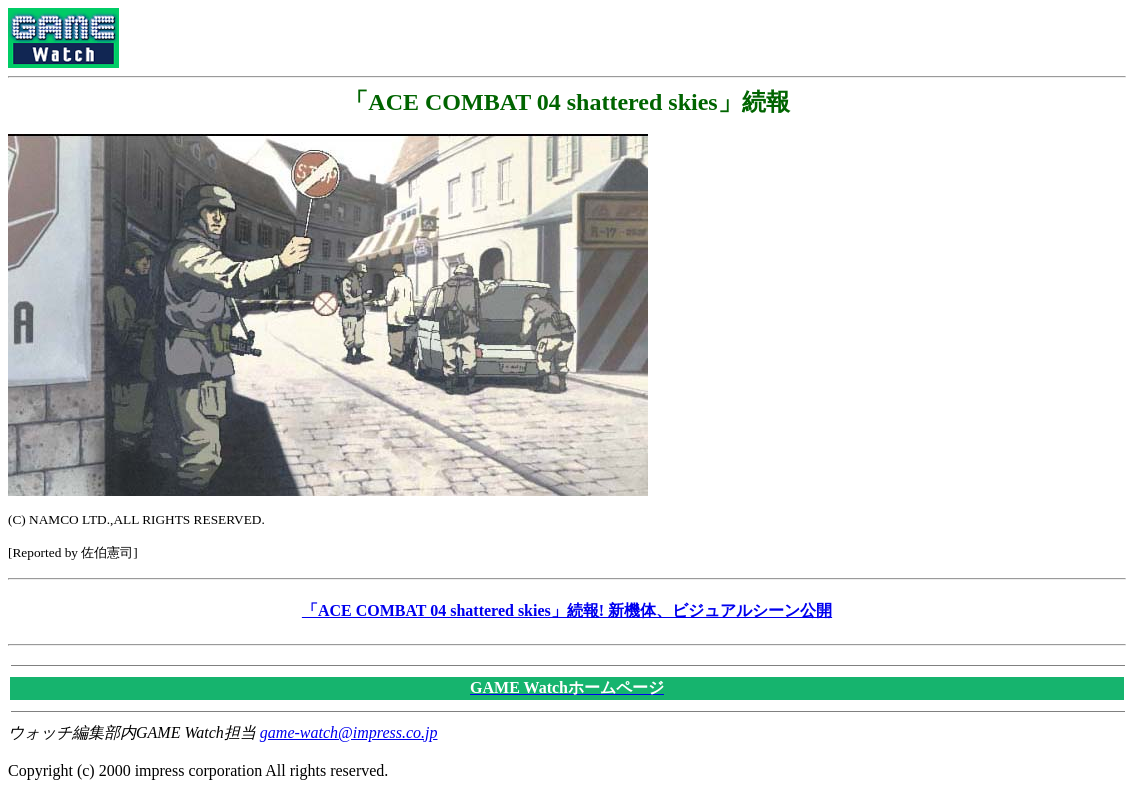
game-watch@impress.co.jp (349, 732)
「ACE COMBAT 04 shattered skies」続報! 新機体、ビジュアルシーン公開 (567, 610)
